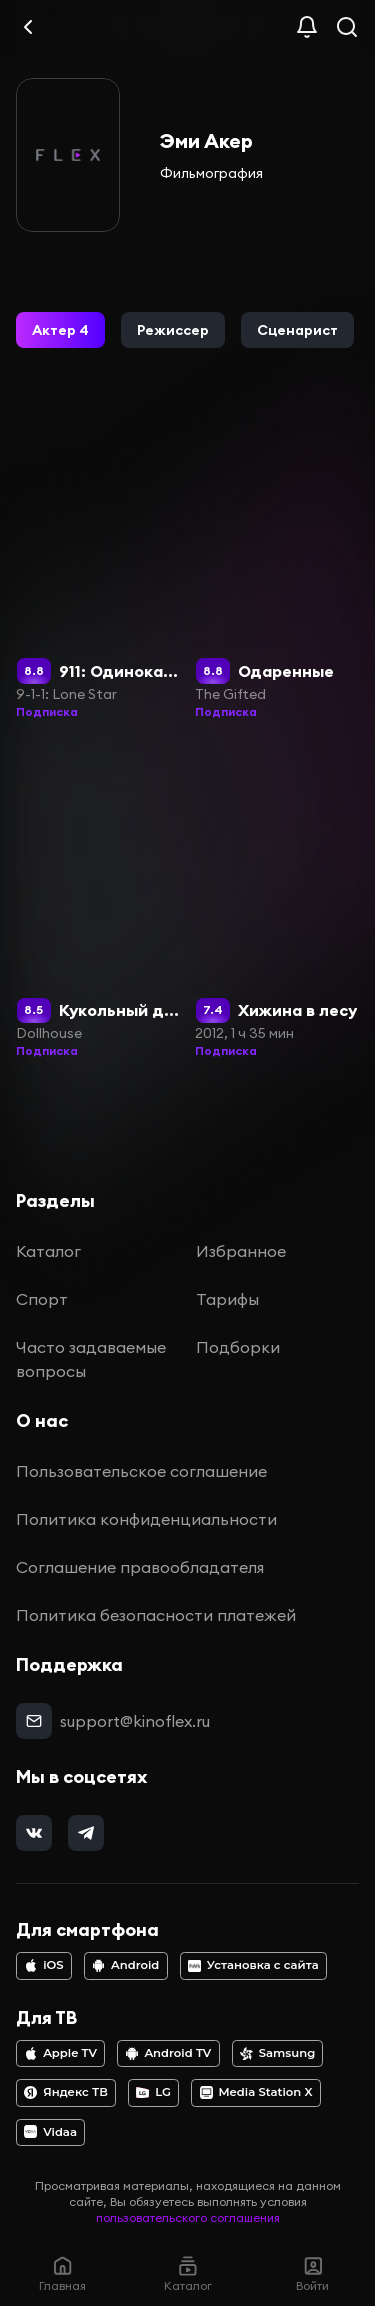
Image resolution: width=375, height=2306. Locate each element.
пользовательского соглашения (188, 2217)
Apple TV (60, 2053)
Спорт (42, 1299)
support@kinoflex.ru (135, 1721)
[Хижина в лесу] (277, 902)
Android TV (169, 2053)
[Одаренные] (277, 562)
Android (125, 1965)
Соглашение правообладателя (140, 1567)
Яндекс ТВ (66, 2092)
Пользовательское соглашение (141, 1471)
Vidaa (50, 2132)
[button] (60, 330)
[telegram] (86, 1833)
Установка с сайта (253, 1965)
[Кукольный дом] (98, 902)
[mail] (34, 1721)
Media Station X (256, 2092)
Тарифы (227, 1299)
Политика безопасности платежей (156, 1615)
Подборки (238, 1347)
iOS (43, 1965)
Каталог (48, 1251)
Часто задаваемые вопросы (91, 1359)
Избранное (241, 1251)
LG (153, 2092)
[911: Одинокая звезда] (98, 562)
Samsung (277, 2053)
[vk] (34, 1833)
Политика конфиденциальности (146, 1519)
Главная (62, 2273)
